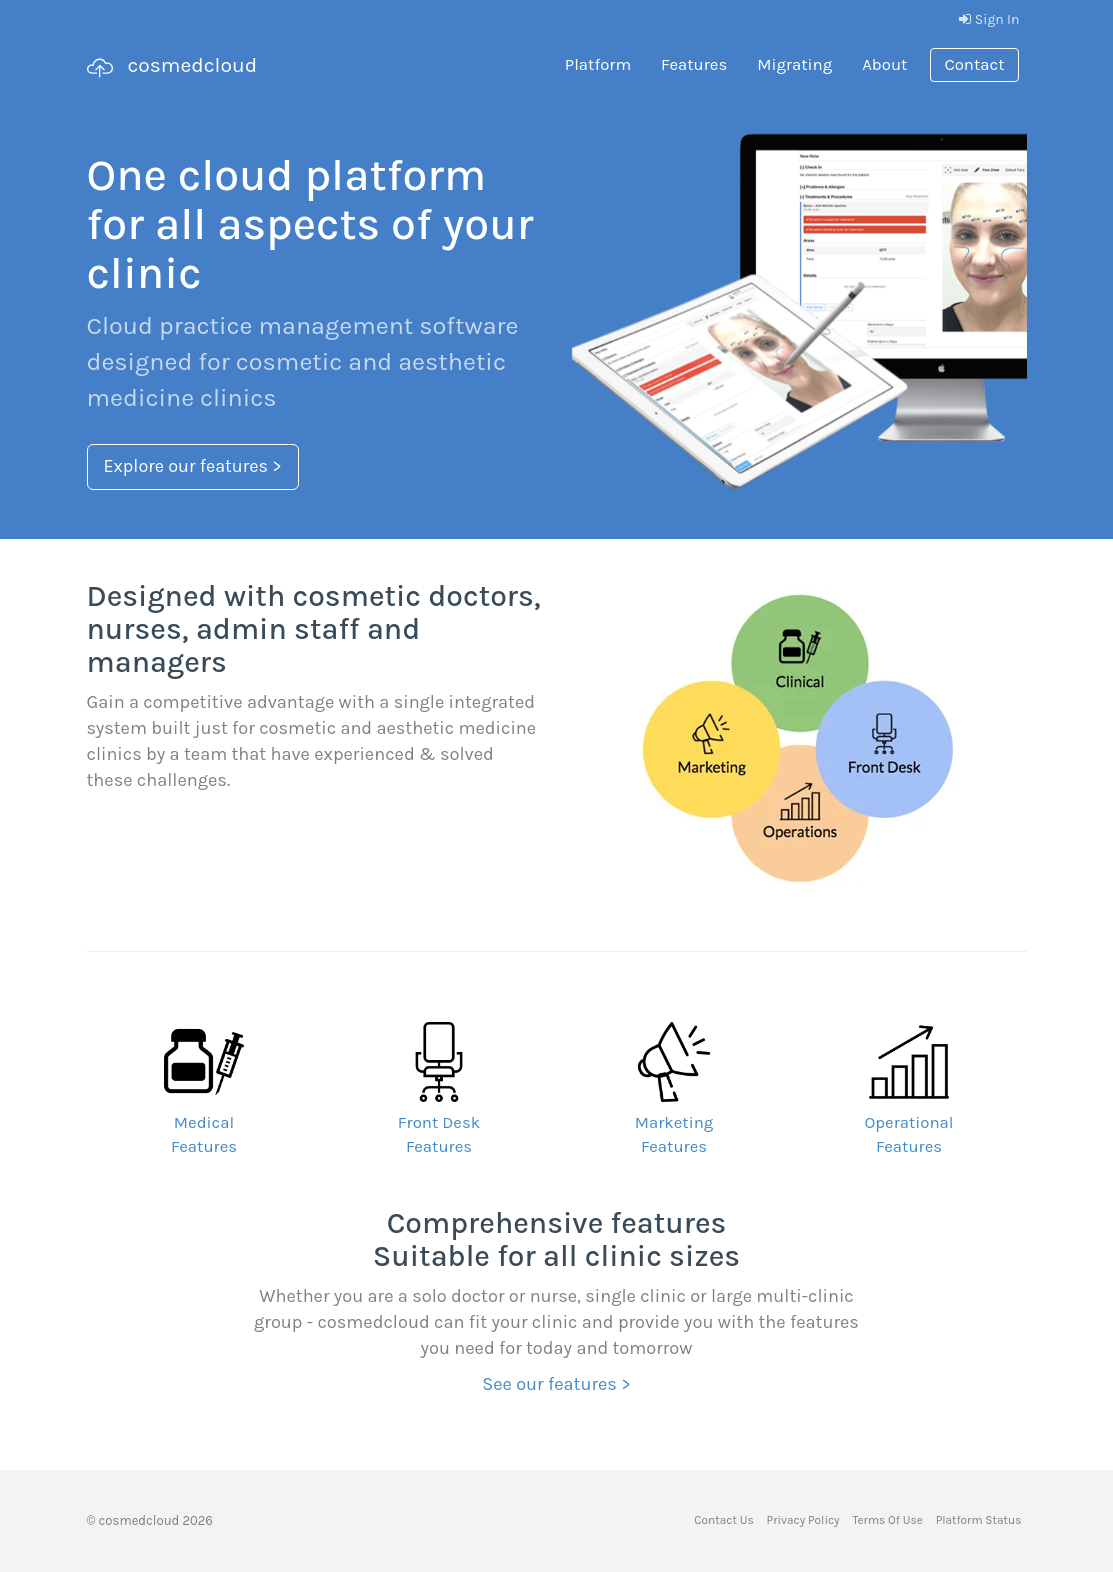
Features (694, 64)
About (884, 64)
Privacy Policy (803, 1520)
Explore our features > (193, 466)
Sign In (989, 19)
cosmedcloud (172, 67)
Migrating (794, 64)
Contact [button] (974, 64)
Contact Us (723, 1520)
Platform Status (979, 1520)
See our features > (556, 1384)
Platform (598, 64)
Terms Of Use (887, 1520)
